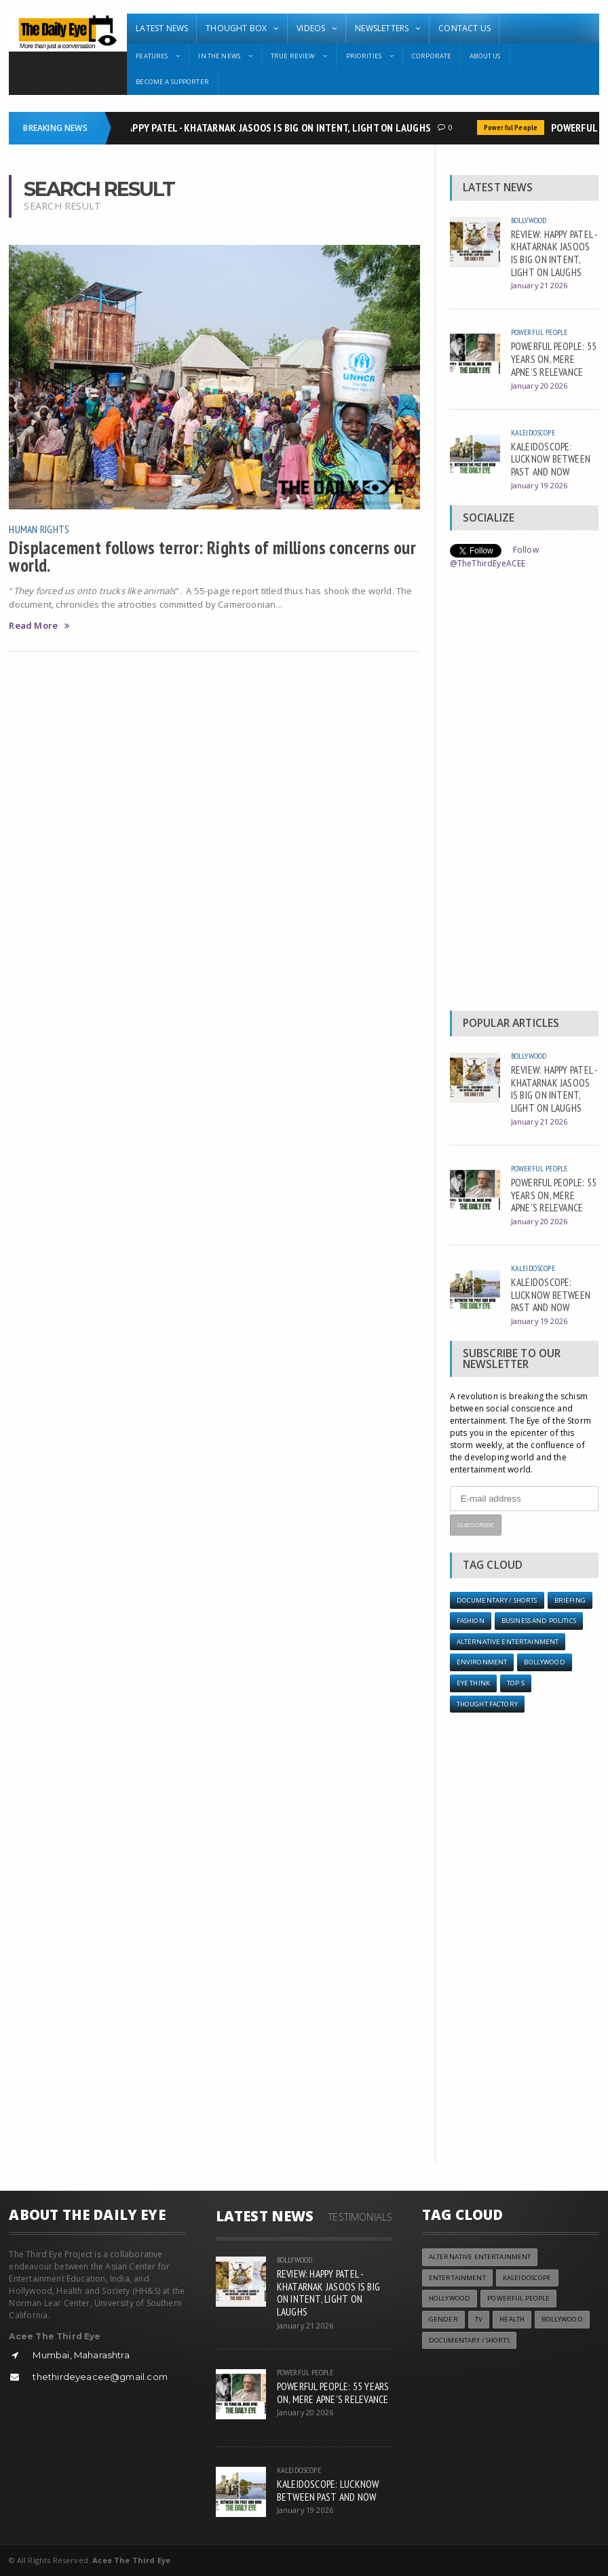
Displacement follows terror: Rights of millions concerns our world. (212, 556)
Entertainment (457, 2277)
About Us (485, 56)
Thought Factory (487, 1704)
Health (512, 2319)
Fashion (470, 1620)
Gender (443, 2319)
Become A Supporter (172, 81)
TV (478, 2319)
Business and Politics (538, 1620)
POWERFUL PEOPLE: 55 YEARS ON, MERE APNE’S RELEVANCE (553, 358)
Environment (482, 1662)
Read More (39, 625)
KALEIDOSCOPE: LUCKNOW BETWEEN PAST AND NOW (551, 459)
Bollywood (529, 220)
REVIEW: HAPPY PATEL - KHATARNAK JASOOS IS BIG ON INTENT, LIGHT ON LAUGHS (261, 127)
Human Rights (39, 529)
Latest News (162, 28)
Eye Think (473, 1683)
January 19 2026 (539, 485)
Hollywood (449, 2298)
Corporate (431, 56)
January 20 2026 (539, 385)
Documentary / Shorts (497, 1600)
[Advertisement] (524, 793)
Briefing (570, 1600)
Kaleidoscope (533, 432)
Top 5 (516, 1683)
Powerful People (514, 127)
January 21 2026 (539, 285)
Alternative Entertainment (508, 1641)
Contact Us (464, 28)
